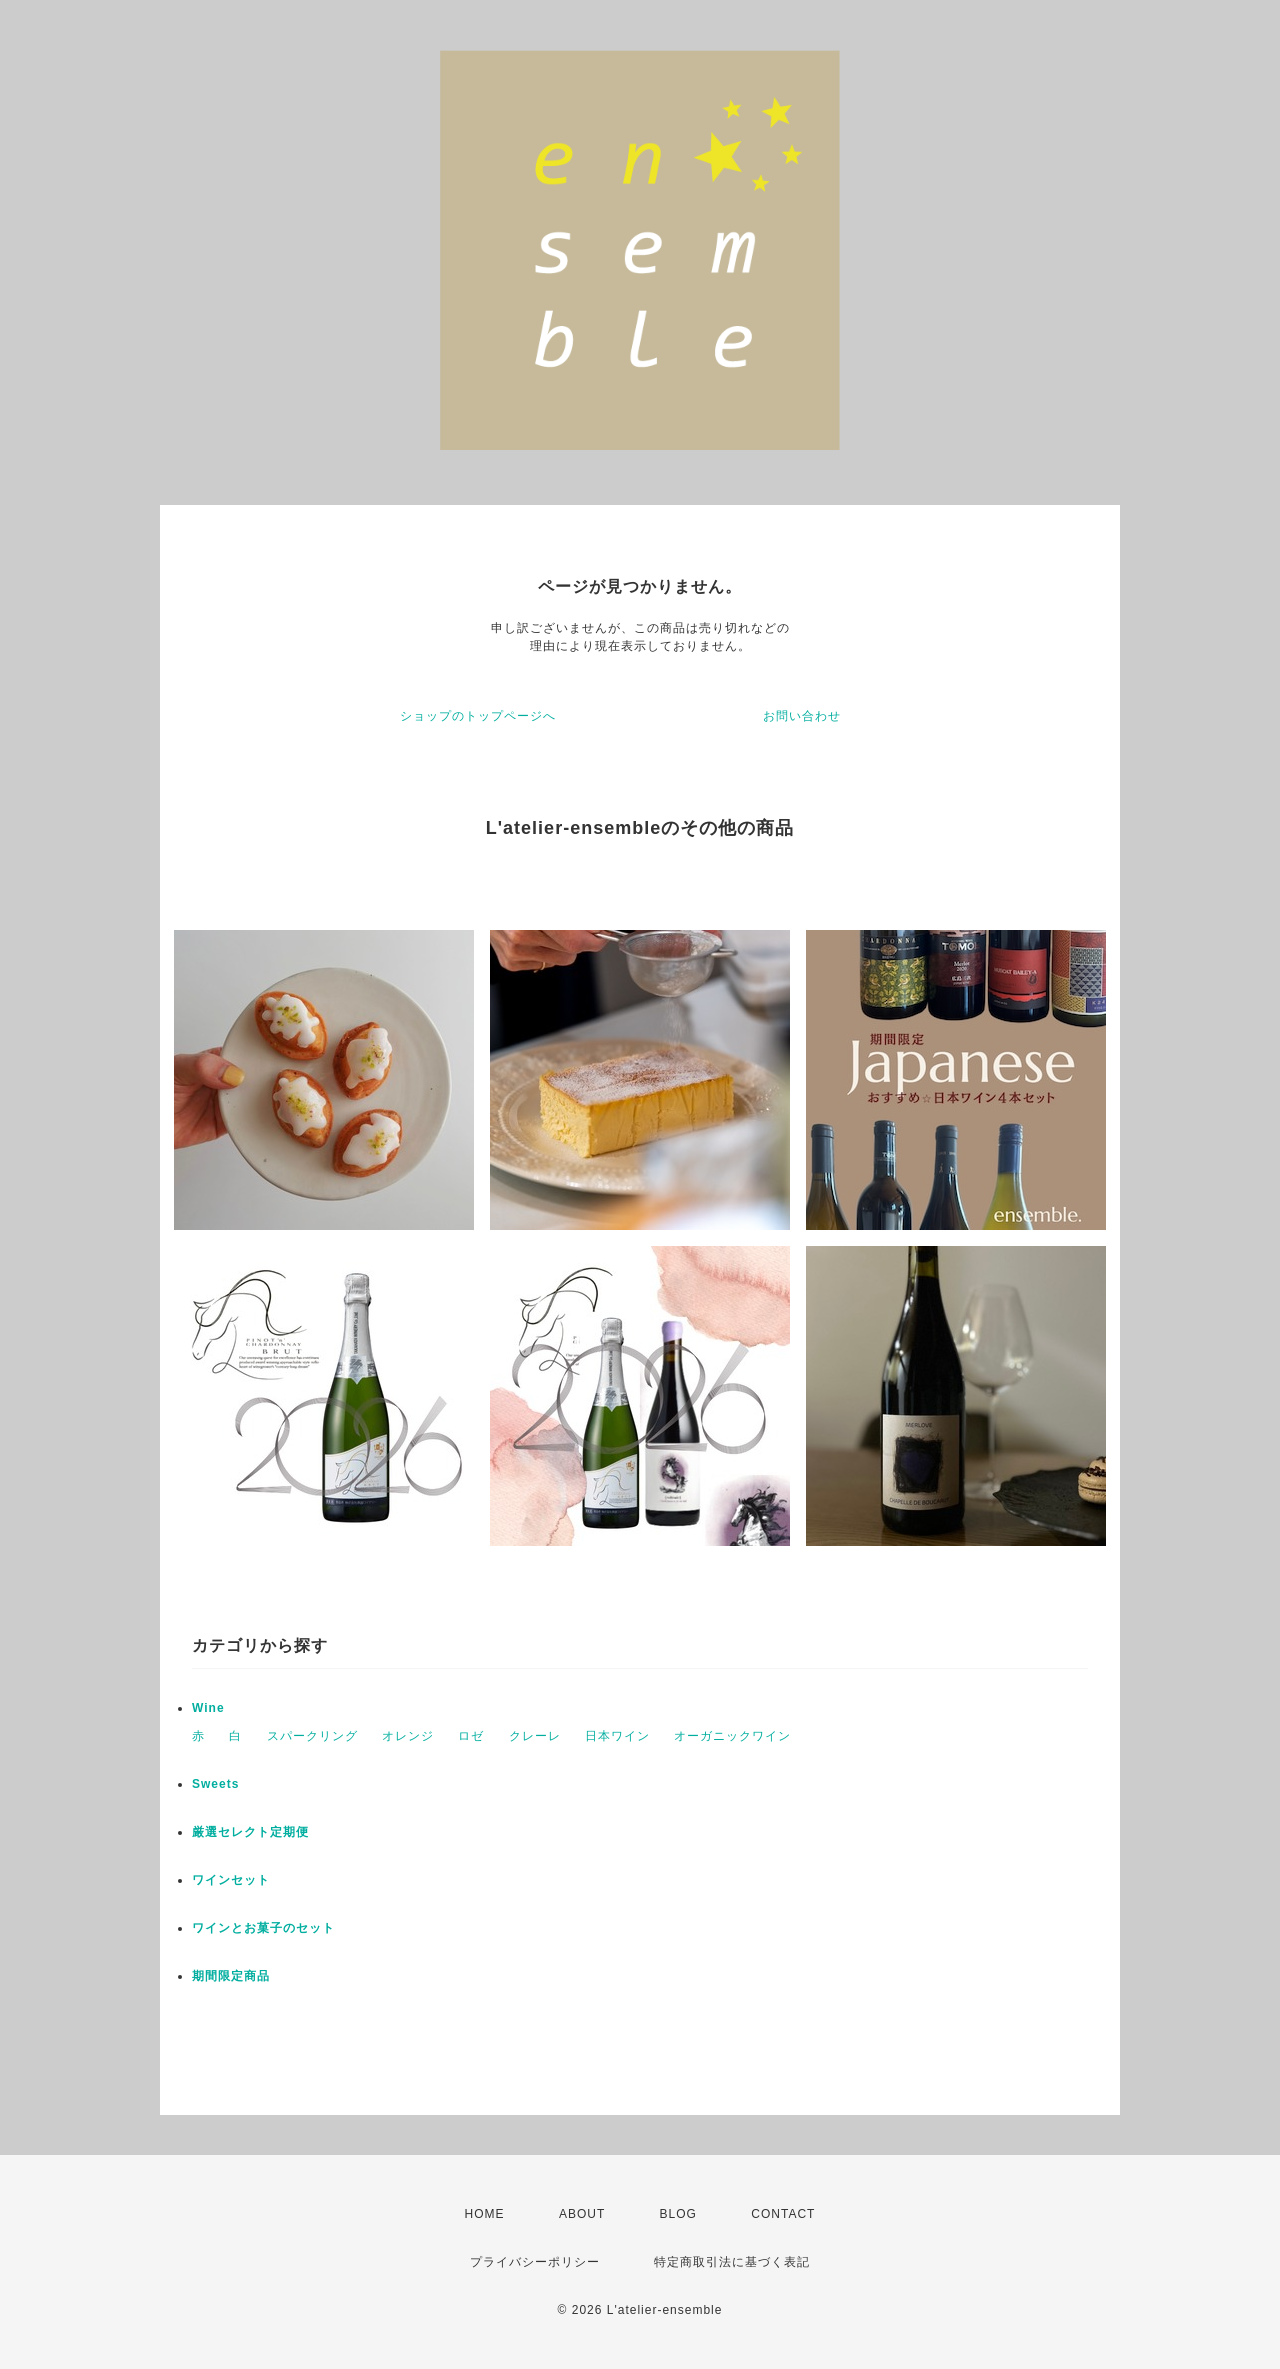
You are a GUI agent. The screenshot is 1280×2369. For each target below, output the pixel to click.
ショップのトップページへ (478, 716)
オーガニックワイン (732, 1736)
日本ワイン (617, 1736)
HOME (485, 2214)
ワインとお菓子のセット (263, 1928)
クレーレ (535, 1736)
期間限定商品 (231, 1976)
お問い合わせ (802, 716)
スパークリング (312, 1736)
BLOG (678, 2214)
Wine (208, 1708)
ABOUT (582, 2214)
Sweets (215, 1784)
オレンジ (408, 1736)
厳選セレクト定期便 (250, 1832)
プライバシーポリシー (535, 2262)
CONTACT (783, 2214)
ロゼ (471, 1736)
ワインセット (231, 1880)
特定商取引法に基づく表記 (732, 2262)
